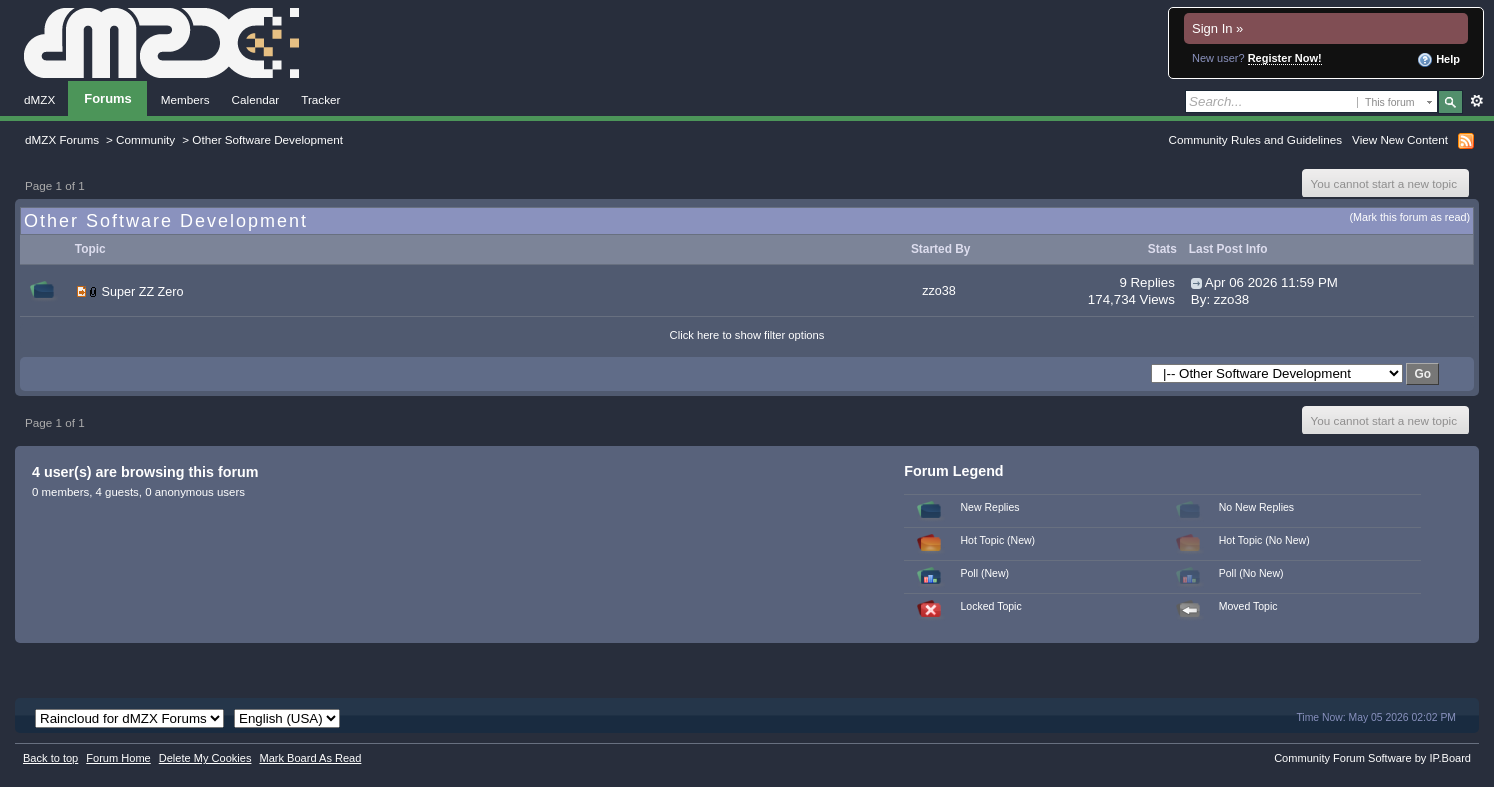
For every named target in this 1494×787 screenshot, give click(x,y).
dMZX (39, 99)
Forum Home (118, 758)
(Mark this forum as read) (1409, 217)
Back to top (50, 758)
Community (145, 139)
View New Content (1400, 139)
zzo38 (939, 291)
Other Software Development (267, 139)
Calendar (256, 99)
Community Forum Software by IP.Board (1372, 758)
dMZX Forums (62, 139)
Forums (108, 98)
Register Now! (1285, 58)
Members (185, 99)
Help (1438, 60)
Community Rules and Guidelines (1255, 139)
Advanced (1476, 101)
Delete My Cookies (205, 758)
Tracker (320, 99)
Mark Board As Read (310, 758)
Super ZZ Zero (143, 292)
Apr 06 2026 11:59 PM (1271, 282)
